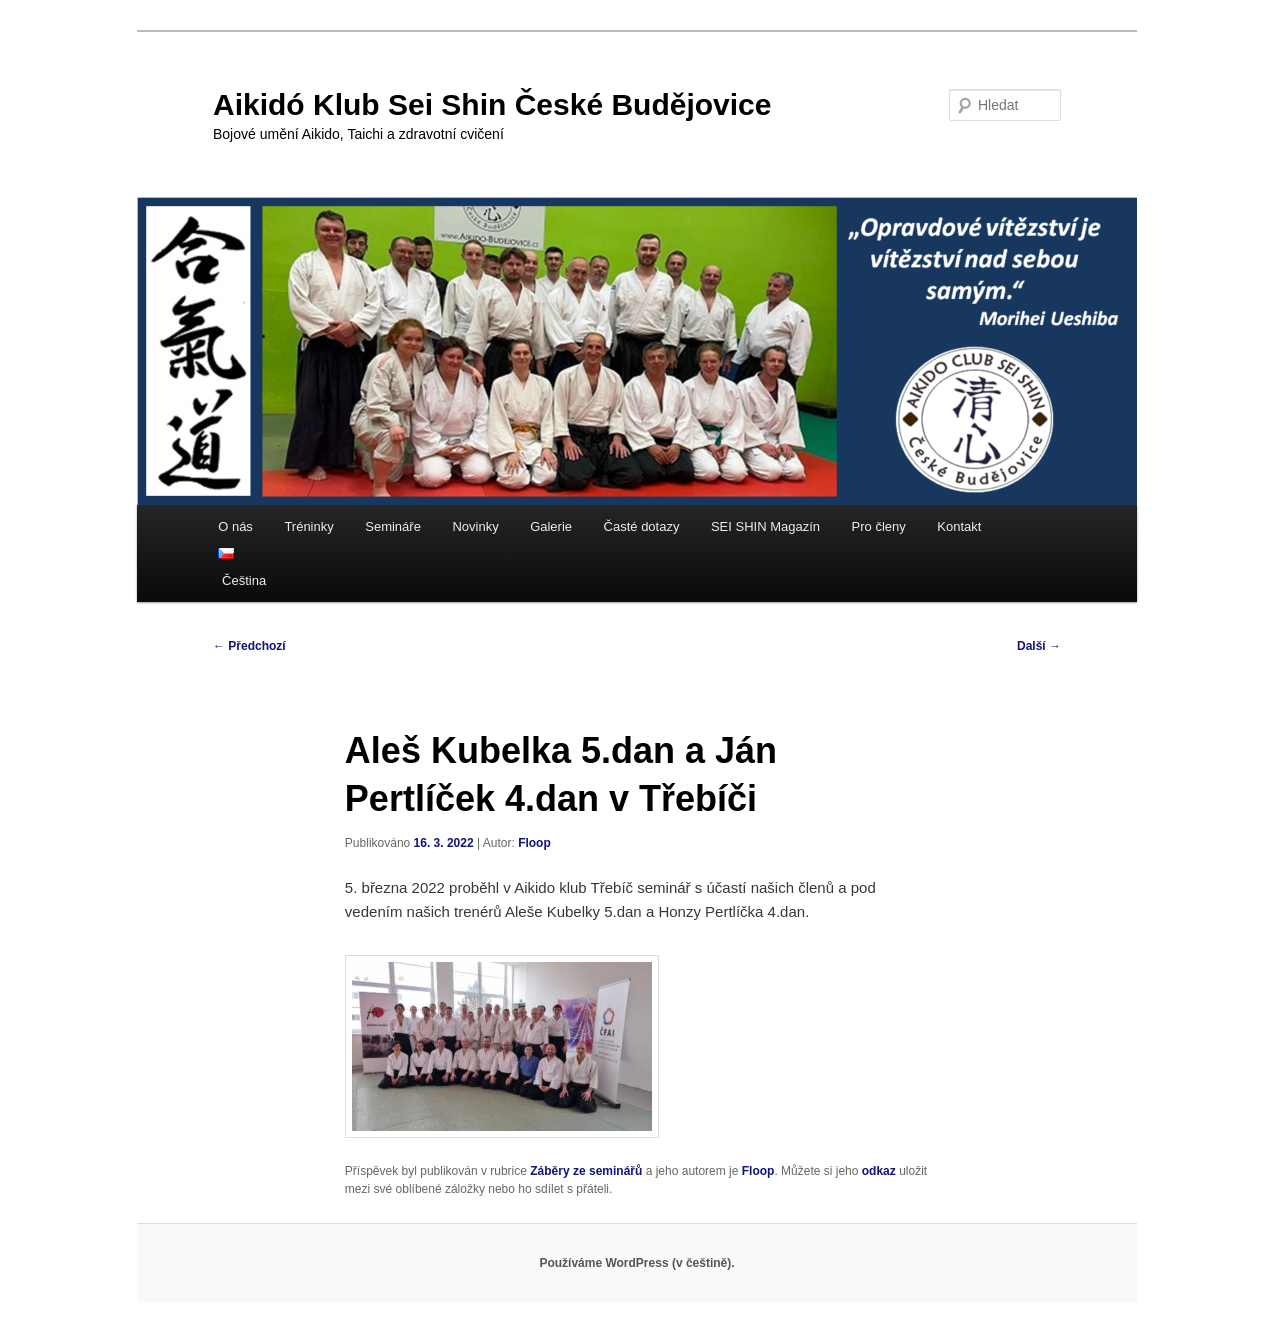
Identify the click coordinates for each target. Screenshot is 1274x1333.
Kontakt (959, 526)
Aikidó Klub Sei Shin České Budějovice (492, 104)
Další (1039, 646)
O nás (235, 526)
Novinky (475, 526)
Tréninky (308, 526)
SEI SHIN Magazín (765, 526)
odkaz (879, 1171)
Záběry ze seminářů (586, 1171)
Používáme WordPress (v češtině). (636, 1263)
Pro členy (879, 526)
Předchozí (249, 646)
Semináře (393, 526)
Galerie (551, 526)
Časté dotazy (642, 526)
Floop (534, 843)
